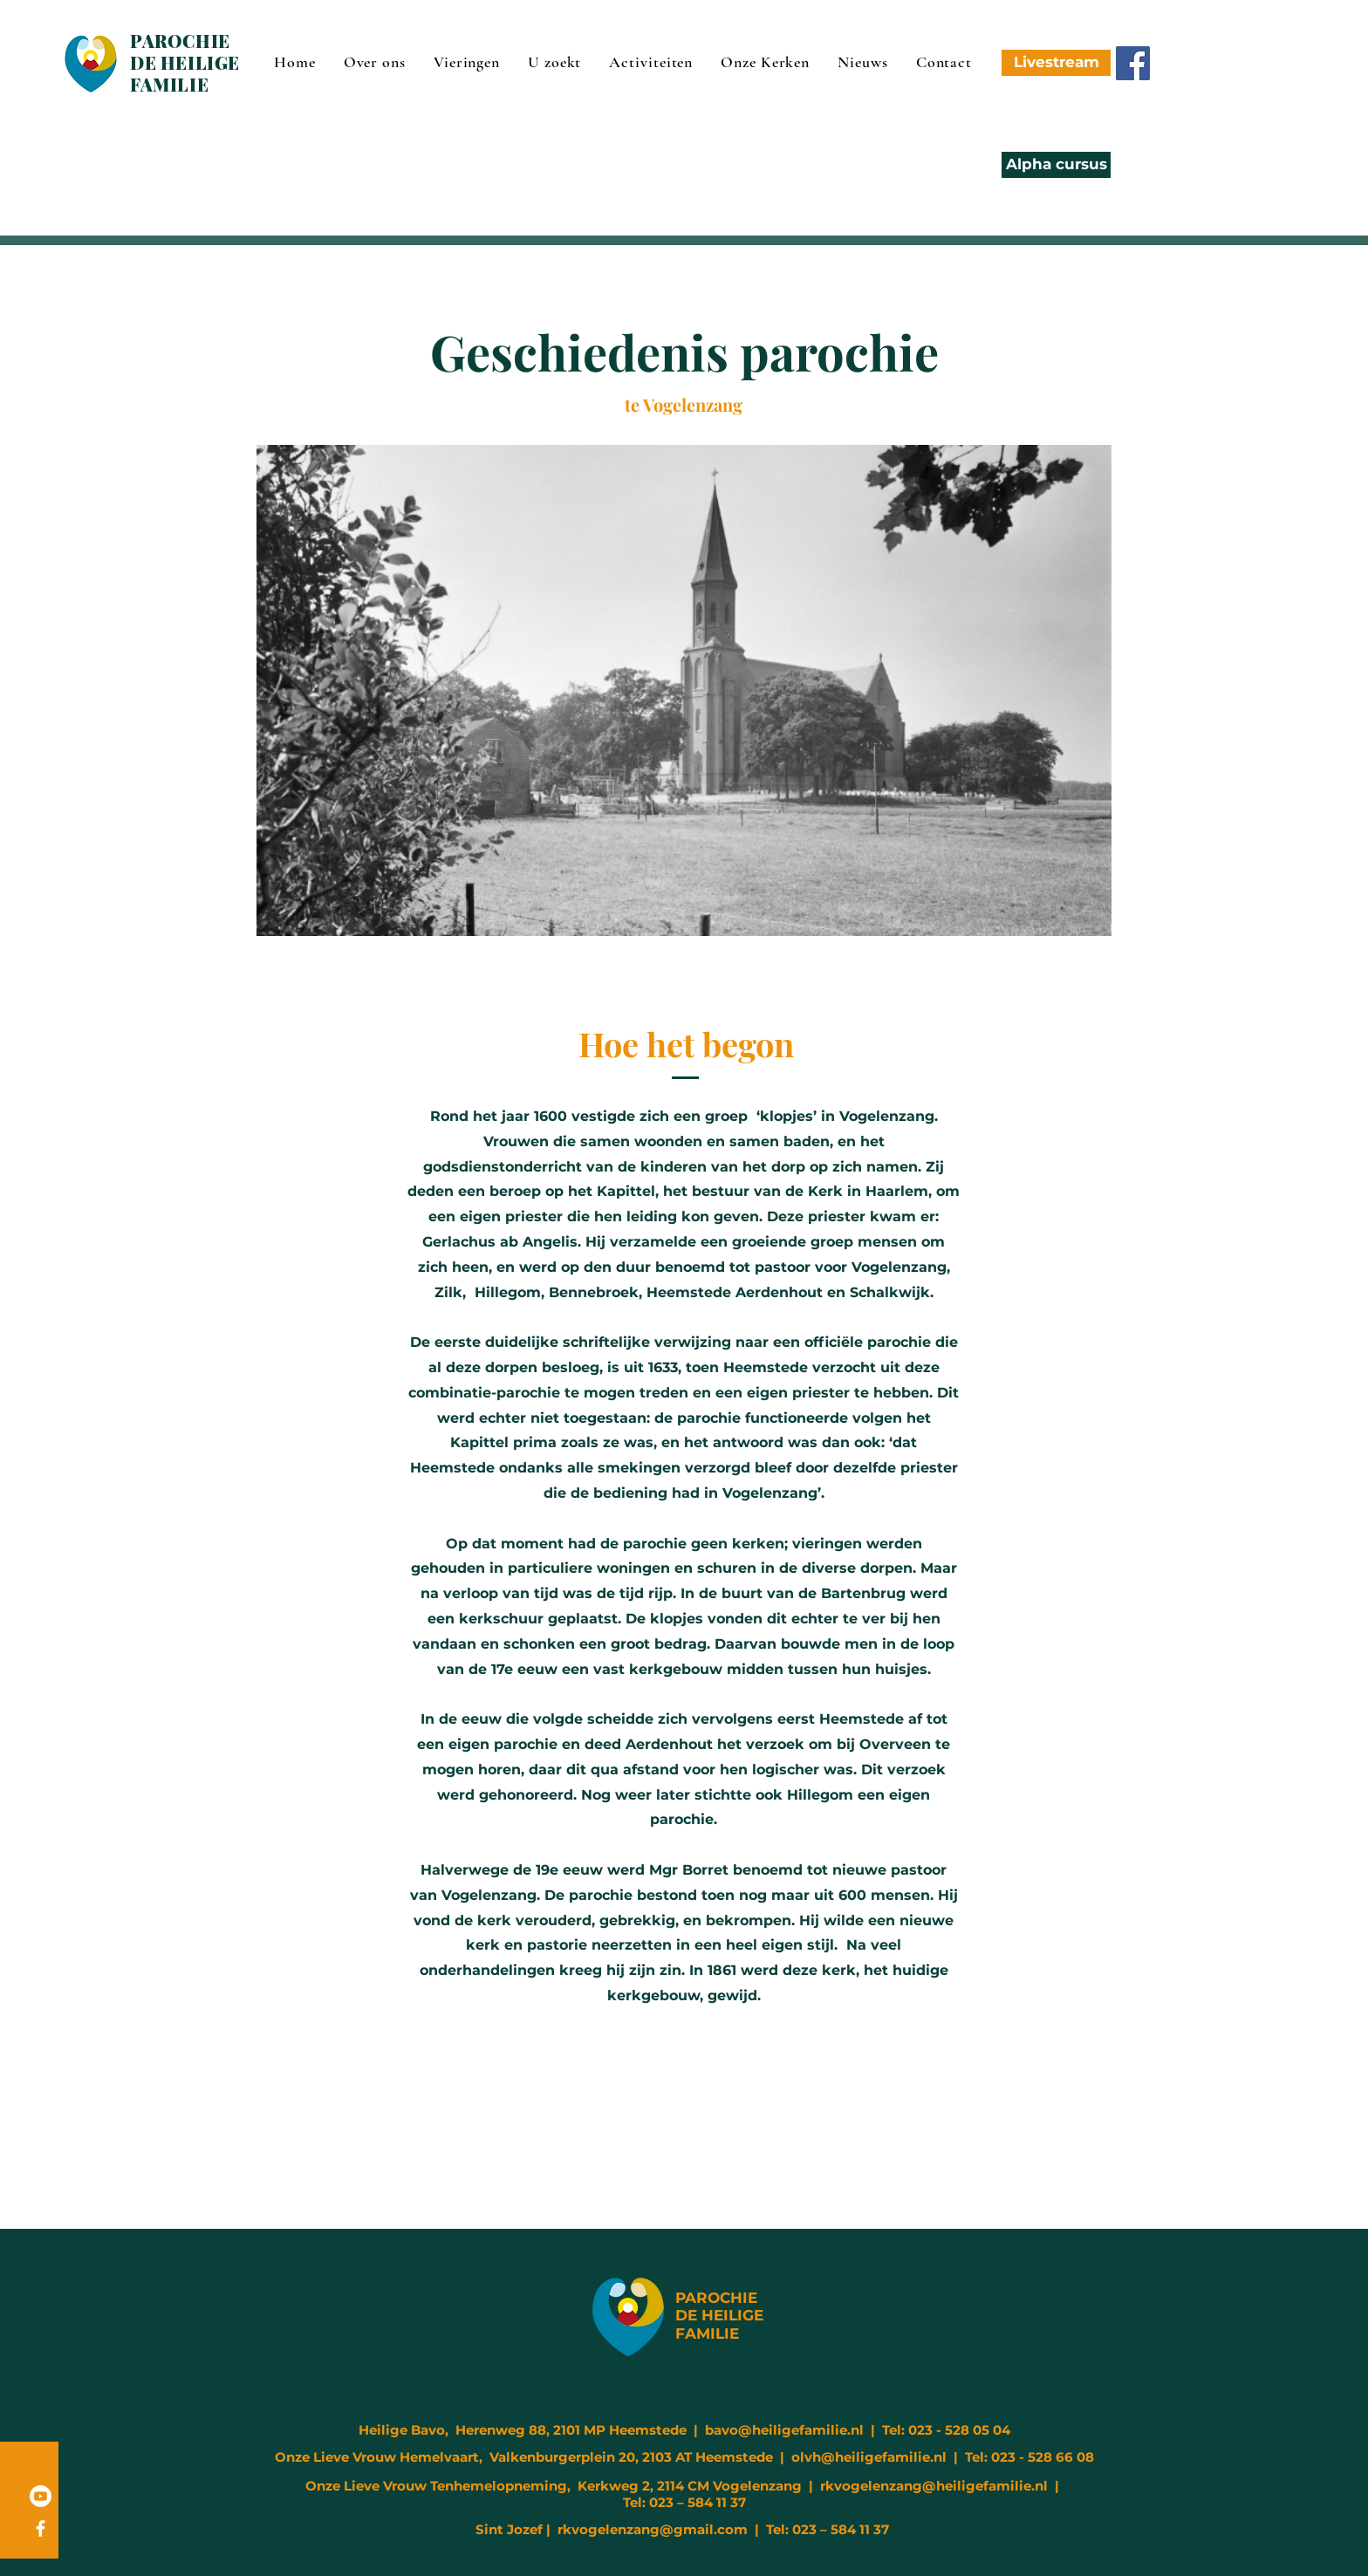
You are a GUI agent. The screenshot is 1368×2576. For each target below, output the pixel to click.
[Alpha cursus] (1056, 165)
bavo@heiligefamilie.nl (784, 2430)
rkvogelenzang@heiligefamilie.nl (934, 2485)
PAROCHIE (716, 2297)
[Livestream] (1056, 63)
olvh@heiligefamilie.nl (869, 2457)
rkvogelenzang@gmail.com (652, 2529)
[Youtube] (40, 2496)
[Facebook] (1133, 63)
